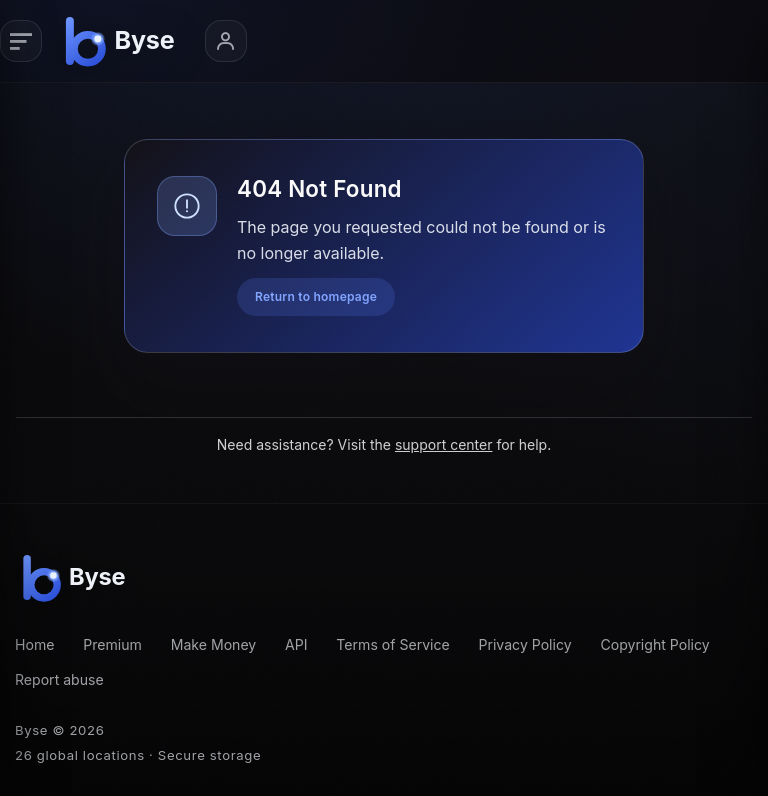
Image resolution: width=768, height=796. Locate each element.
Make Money (214, 644)
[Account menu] (226, 41)
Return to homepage (316, 296)
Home (34, 644)
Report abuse (59, 679)
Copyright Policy (654, 644)
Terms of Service (392, 644)
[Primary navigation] (21, 41)
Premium (112, 644)
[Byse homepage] (123, 41)
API (296, 644)
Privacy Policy (525, 644)
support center (444, 444)
